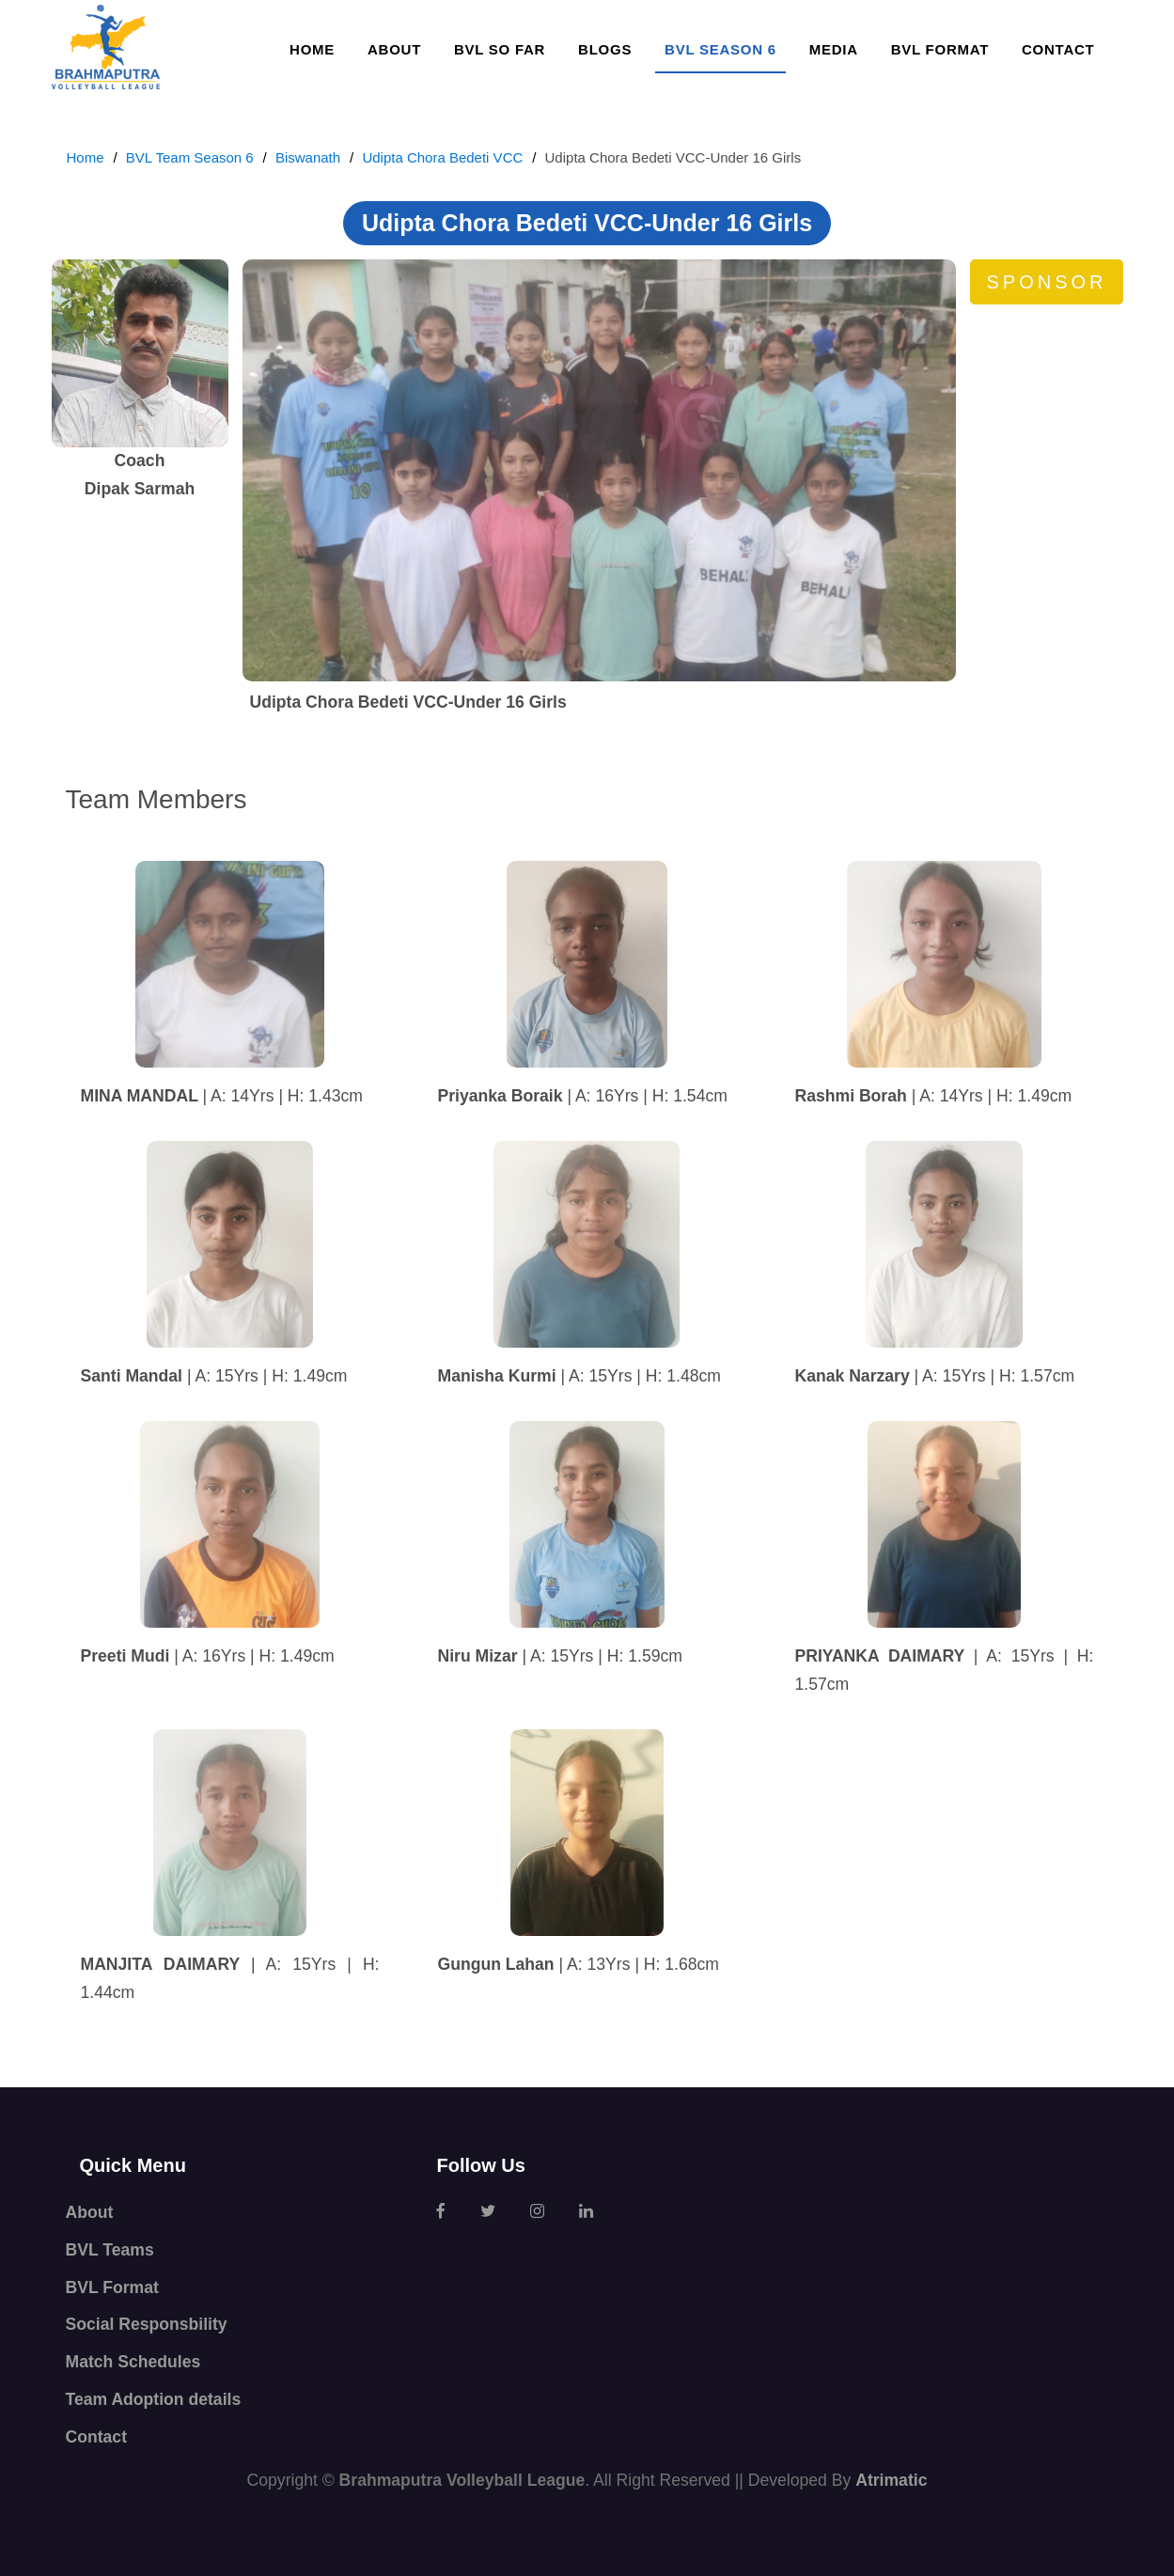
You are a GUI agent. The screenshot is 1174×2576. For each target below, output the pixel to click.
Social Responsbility (146, 2324)
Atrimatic (891, 2480)
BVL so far (499, 49)
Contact (1058, 49)
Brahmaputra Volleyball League (462, 2480)
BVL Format (940, 49)
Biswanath (307, 157)
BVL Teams (110, 2249)
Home (312, 49)
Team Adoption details (154, 2399)
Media (833, 49)
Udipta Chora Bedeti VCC (442, 157)
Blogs (605, 49)
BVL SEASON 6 (720, 49)
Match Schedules (133, 2361)
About (394, 49)
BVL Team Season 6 (190, 157)
